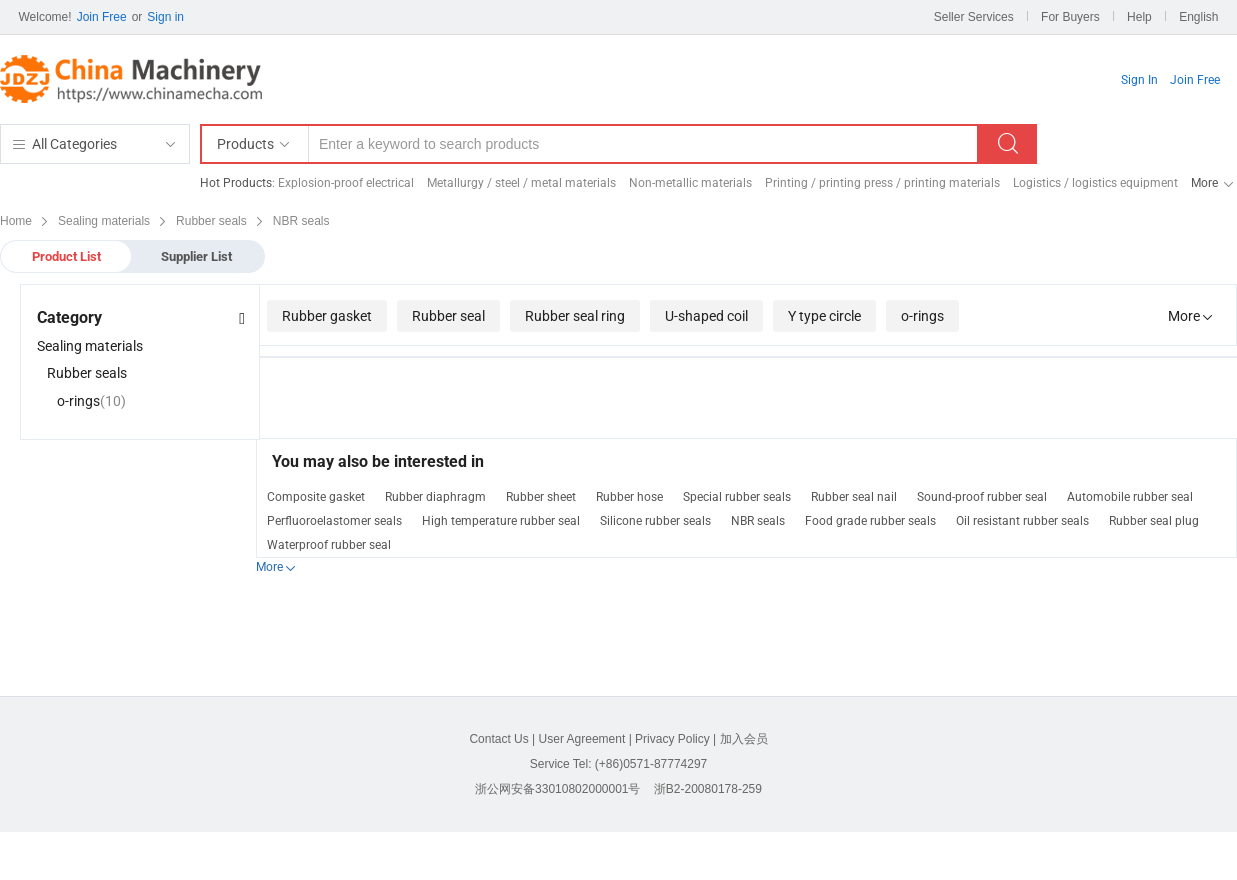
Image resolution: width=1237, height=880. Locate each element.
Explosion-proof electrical (346, 183)
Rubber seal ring (575, 316)
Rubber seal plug (1154, 521)
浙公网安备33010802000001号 (557, 789)
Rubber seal (448, 316)
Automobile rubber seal (1130, 497)
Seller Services (974, 17)
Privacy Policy (672, 739)
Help (1139, 17)
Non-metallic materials (690, 183)
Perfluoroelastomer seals (334, 521)
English (1198, 17)
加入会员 (744, 739)
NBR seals (758, 521)
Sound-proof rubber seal (982, 497)
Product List (66, 256)
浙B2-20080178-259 (708, 789)
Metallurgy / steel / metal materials (521, 183)
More (1204, 183)
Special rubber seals (737, 497)
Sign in (165, 17)
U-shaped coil (706, 316)
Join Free (102, 17)
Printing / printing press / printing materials (882, 183)
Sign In (1139, 80)
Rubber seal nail (854, 497)
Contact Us (498, 739)
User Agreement (582, 739)
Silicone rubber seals (655, 521)
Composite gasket (316, 497)
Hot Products (236, 183)
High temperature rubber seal (501, 521)
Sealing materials (90, 346)
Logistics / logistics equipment (1095, 183)
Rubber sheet (541, 497)
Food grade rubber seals (870, 521)
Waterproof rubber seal (329, 545)
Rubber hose (629, 497)
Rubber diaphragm (435, 497)
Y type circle (824, 316)
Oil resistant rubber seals (1022, 521)
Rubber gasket (327, 316)
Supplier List (196, 256)
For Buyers (1070, 17)
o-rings (922, 316)
